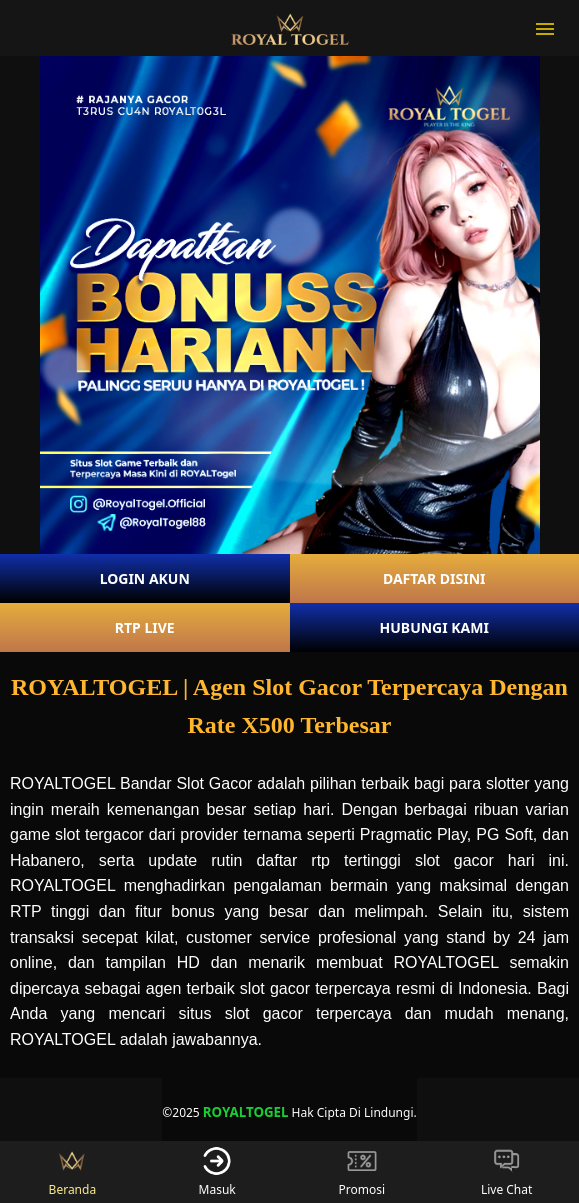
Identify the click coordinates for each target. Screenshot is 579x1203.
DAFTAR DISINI (434, 578)
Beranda (73, 1172)
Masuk (217, 1172)
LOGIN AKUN (145, 578)
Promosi (362, 1172)
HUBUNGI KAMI (434, 627)
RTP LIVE (145, 627)
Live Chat (506, 1172)
